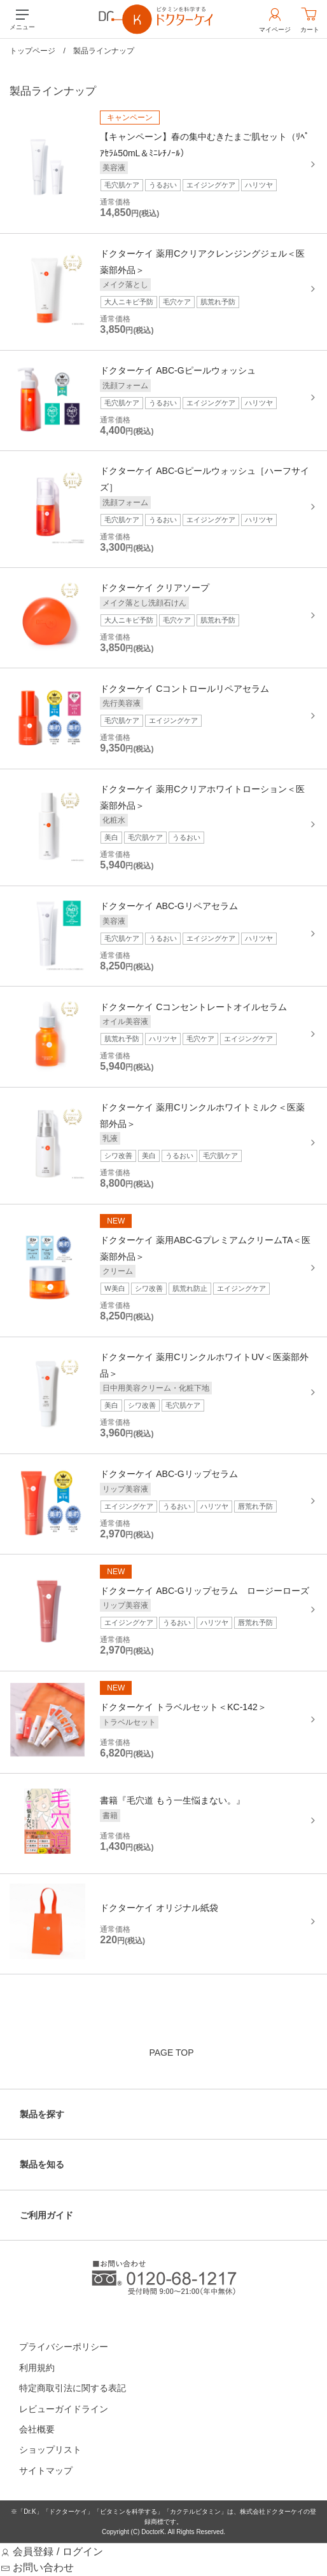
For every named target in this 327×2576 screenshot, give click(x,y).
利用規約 (37, 2368)
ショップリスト (50, 2450)
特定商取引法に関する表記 (72, 2388)
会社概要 (37, 2429)
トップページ (32, 50)
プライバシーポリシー (63, 2347)
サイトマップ (46, 2470)
